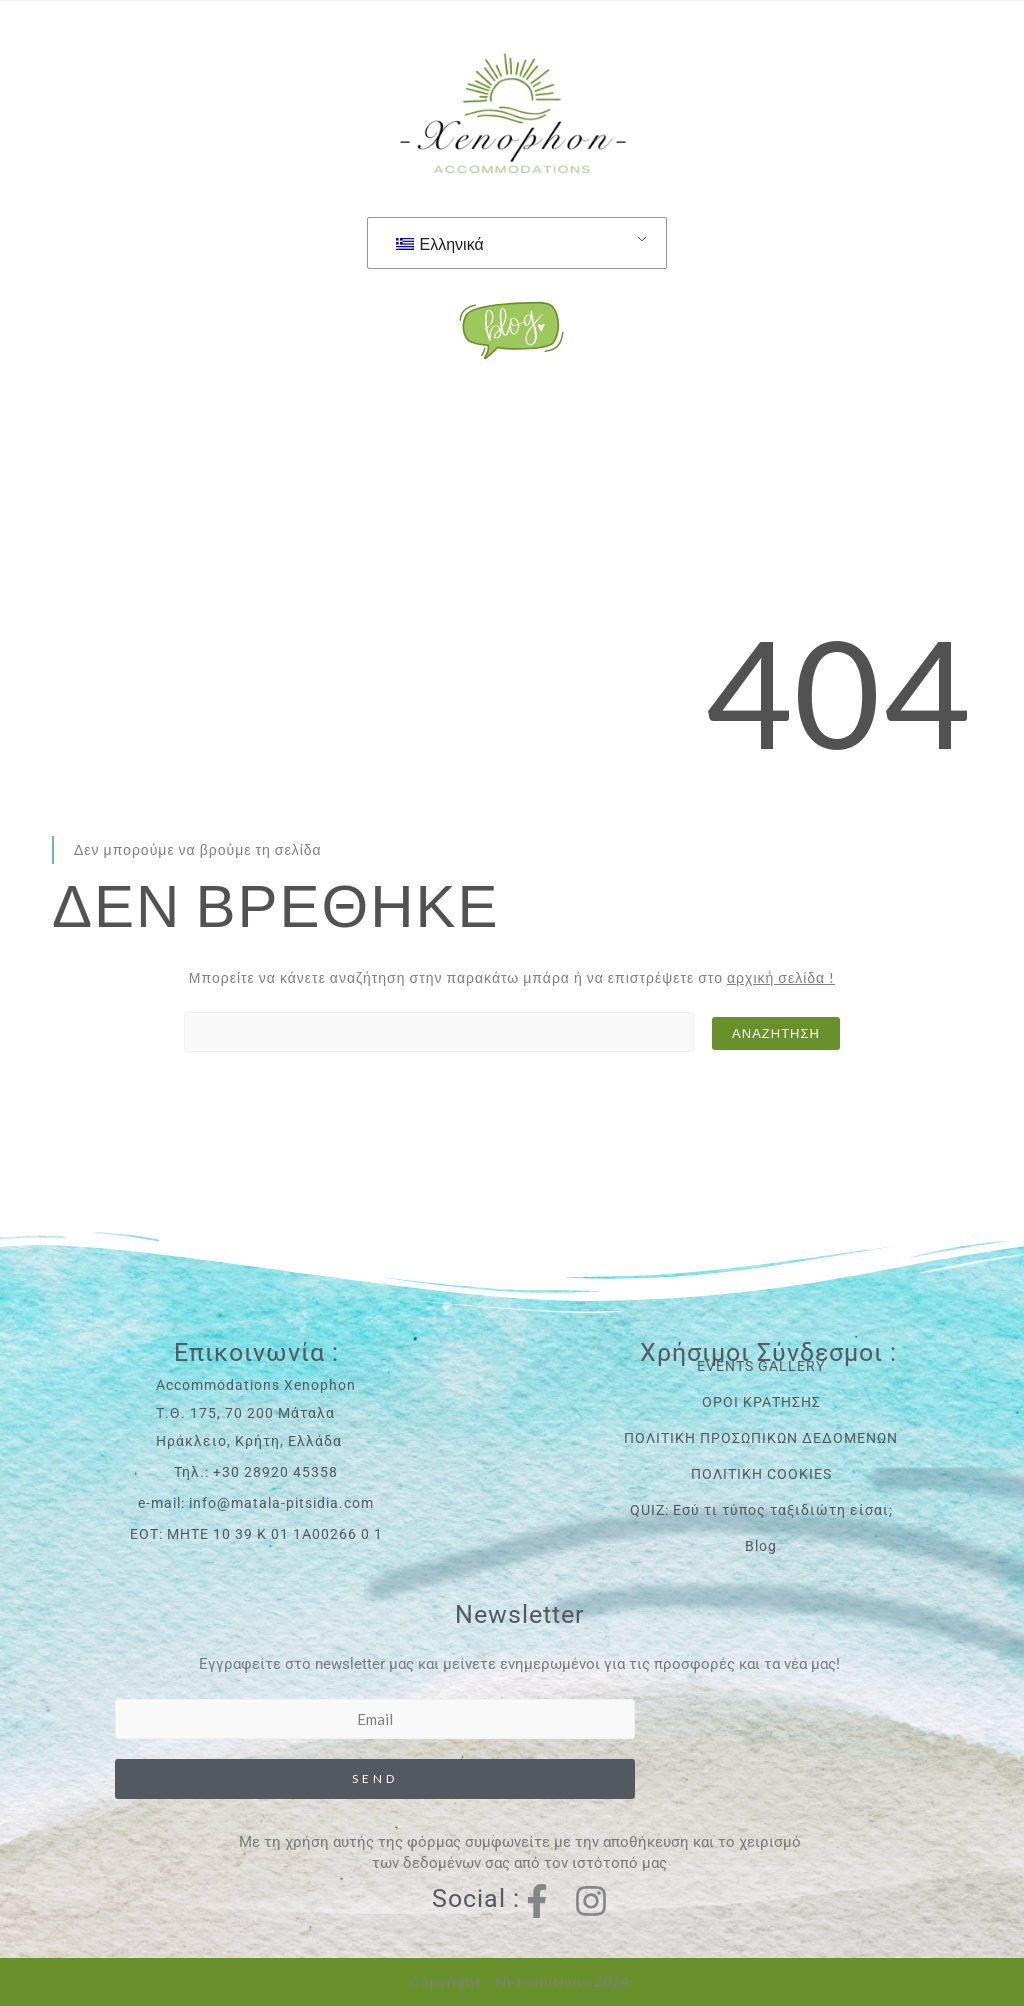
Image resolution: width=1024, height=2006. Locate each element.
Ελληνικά (440, 243)
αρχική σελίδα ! (781, 977)
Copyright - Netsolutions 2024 (520, 1981)
